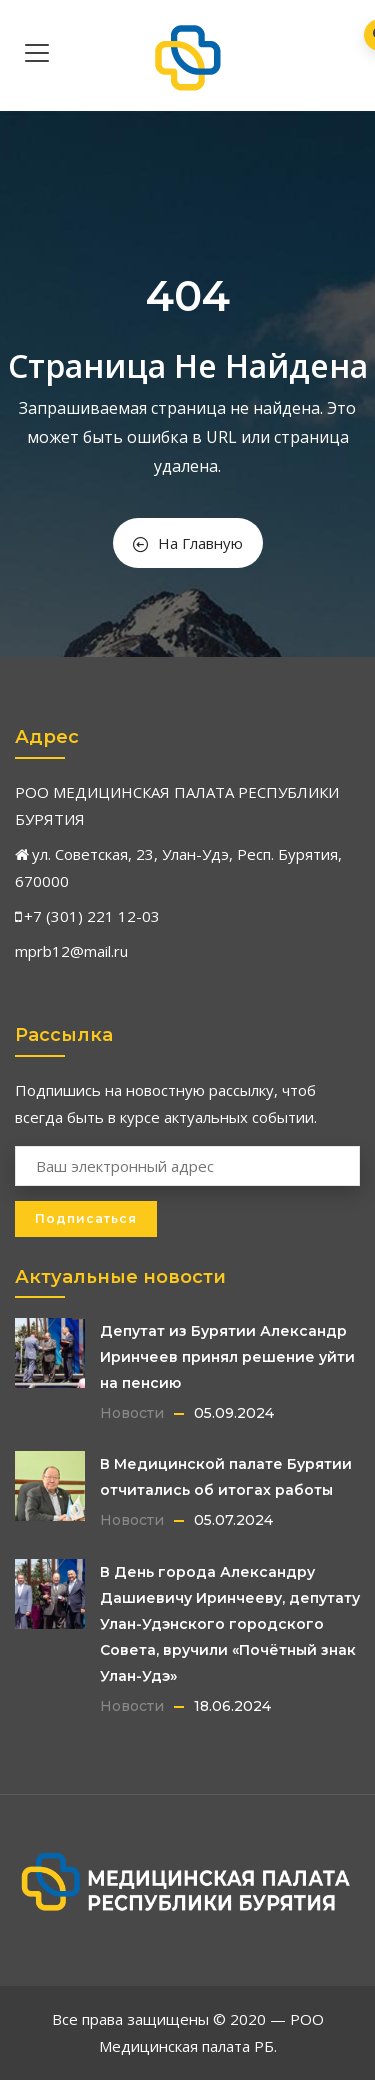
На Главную (188, 543)
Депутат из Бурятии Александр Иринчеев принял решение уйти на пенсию (227, 1357)
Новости (132, 1413)
